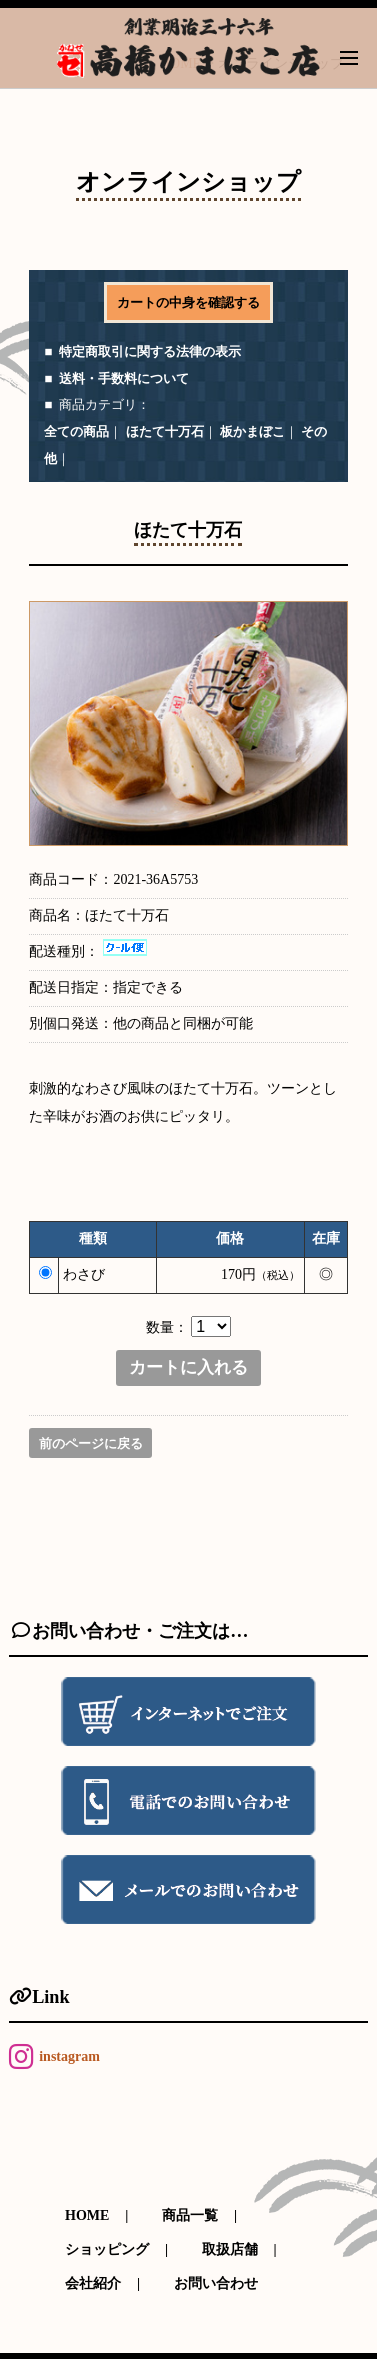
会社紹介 (93, 2283)
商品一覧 (190, 2215)
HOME (87, 2215)
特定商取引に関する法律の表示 (150, 351)
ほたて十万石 (165, 431)
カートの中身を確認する (188, 302)
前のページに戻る (91, 1444)
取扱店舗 (230, 2249)
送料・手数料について (124, 378)
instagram (69, 2056)
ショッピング (107, 2249)
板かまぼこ (252, 431)
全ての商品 (76, 431)
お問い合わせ (216, 2283)
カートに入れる (188, 1368)
